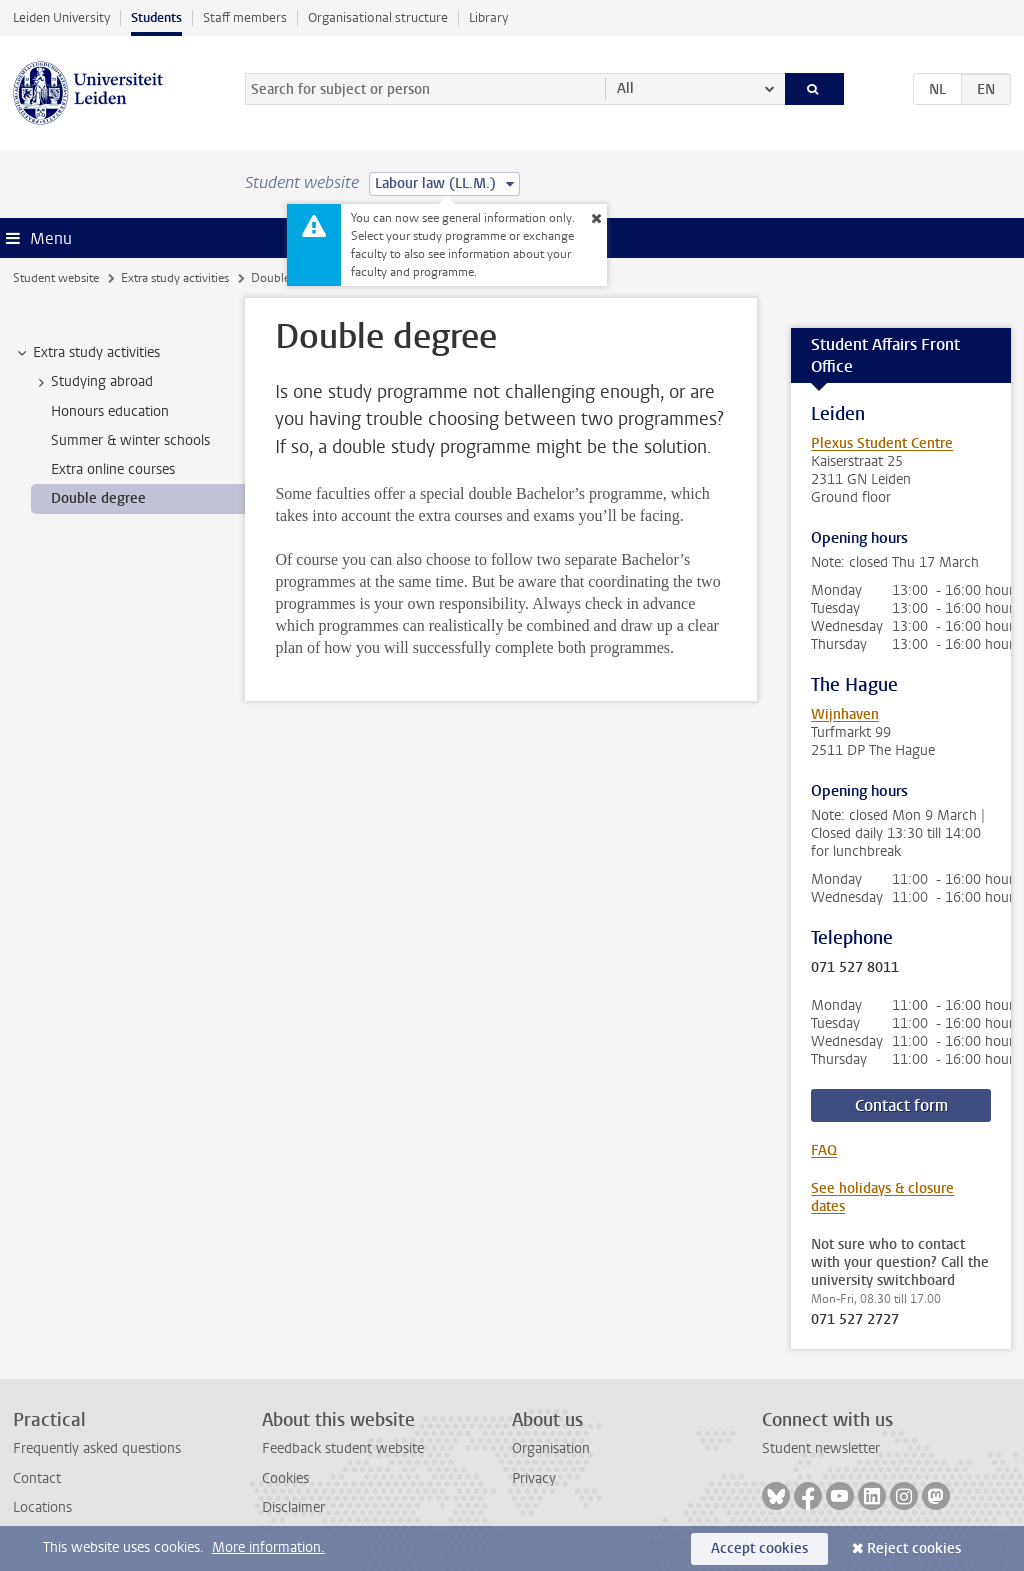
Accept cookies (759, 1548)
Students (156, 17)
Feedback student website (343, 1448)
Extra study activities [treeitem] (87, 353)
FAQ (824, 1150)
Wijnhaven (845, 714)
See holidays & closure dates (882, 1197)
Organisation (551, 1448)
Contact (37, 1478)
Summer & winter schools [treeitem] (130, 440)
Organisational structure (378, 17)
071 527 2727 (855, 1320)
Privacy (534, 1478)
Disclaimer (293, 1507)
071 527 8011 (855, 968)
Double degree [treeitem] (98, 498)
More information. (268, 1547)
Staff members (245, 17)
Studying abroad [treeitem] (92, 382)
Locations (42, 1507)
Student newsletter (821, 1448)
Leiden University (61, 17)
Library (488, 17)
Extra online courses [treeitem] (113, 469)
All (625, 88)
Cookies (285, 1478)
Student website (56, 278)
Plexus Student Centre (882, 443)
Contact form (901, 1105)
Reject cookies (914, 1548)
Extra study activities (175, 278)
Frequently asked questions (97, 1448)
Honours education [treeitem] (110, 411)
